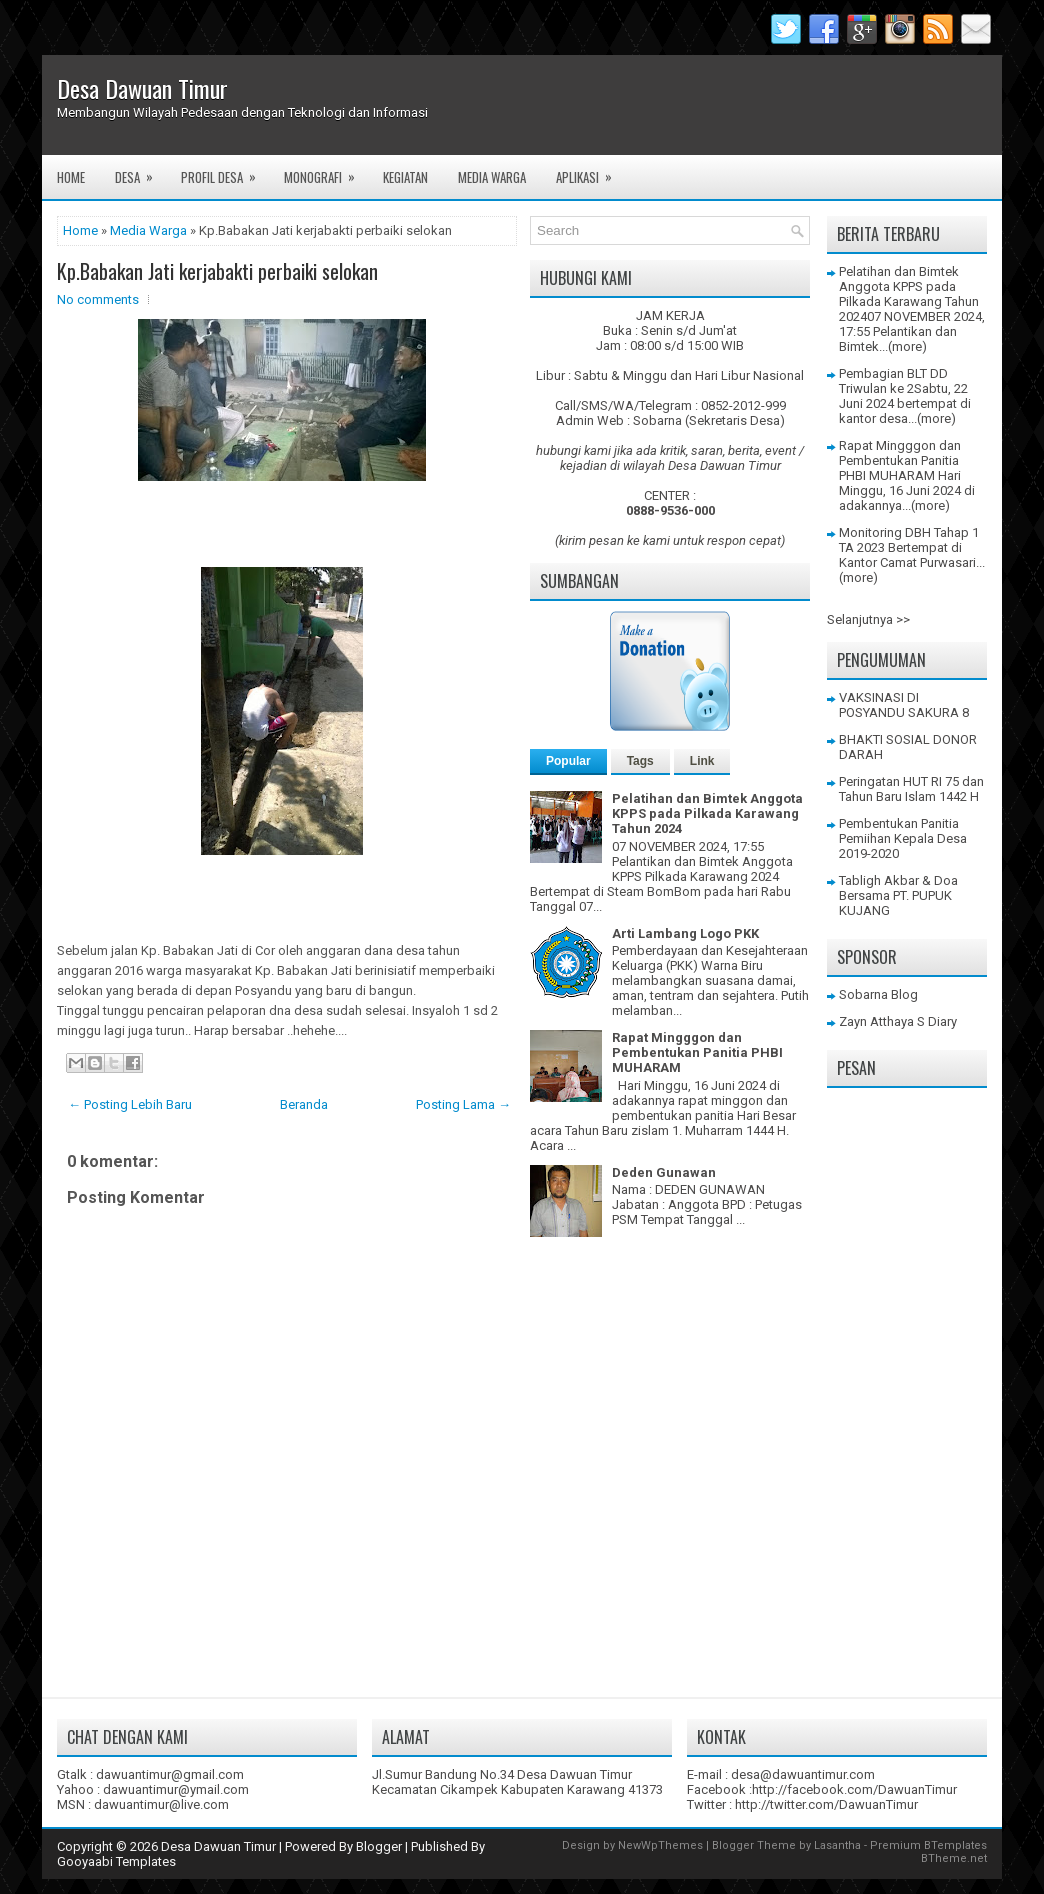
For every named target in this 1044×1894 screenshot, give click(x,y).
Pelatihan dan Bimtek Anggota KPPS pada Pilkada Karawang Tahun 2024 (707, 813)
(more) (907, 346)
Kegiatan (405, 177)
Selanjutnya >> (868, 619)
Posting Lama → (463, 1104)
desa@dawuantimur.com (803, 1774)
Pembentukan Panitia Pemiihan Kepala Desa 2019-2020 (903, 838)
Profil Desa (225, 171)
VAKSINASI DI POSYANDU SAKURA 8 (904, 705)
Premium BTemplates (928, 1845)
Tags (640, 761)
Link (702, 761)
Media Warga (492, 177)
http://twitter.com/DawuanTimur (826, 1804)
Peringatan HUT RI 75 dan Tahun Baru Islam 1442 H (911, 789)
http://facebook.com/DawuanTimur (854, 1789)
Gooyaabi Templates (116, 1861)
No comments (98, 299)
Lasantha (837, 1845)
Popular (568, 761)
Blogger (379, 1846)
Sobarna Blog (878, 994)
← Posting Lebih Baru (130, 1104)
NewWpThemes (660, 1845)
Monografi (326, 171)
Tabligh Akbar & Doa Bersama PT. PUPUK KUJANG (898, 895)
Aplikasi (590, 171)
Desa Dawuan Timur (142, 88)
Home (71, 177)
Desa (140, 171)
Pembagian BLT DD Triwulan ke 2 (893, 381)
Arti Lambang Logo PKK (685, 933)
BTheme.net (954, 1858)
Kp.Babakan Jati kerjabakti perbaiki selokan (217, 271)
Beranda (304, 1104)
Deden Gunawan (664, 1172)
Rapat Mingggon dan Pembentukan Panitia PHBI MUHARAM (697, 1052)
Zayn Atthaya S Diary (898, 1021)
